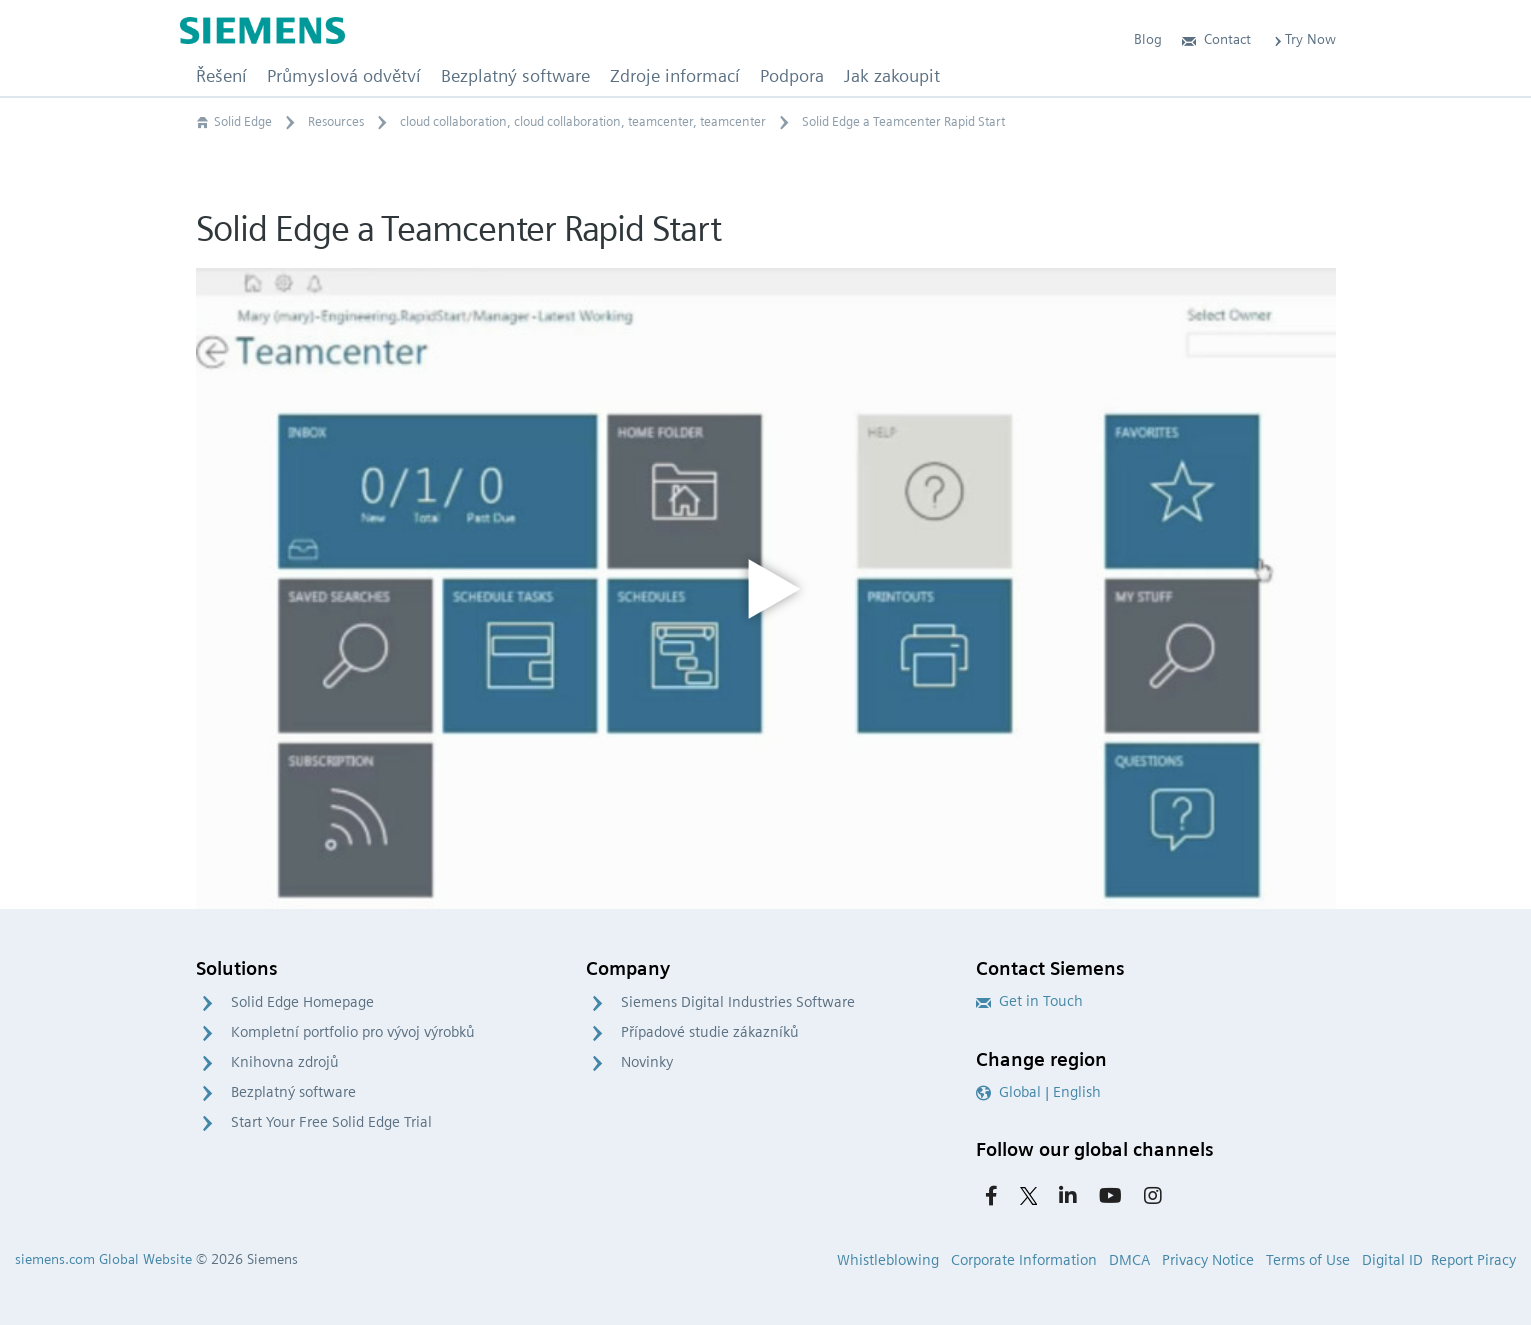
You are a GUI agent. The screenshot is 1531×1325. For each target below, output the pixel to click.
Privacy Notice (1208, 1260)
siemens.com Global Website (103, 1259)
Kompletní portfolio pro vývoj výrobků (353, 1032)
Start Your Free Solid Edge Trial (331, 1122)
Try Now (1303, 39)
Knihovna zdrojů (285, 1062)
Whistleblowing (888, 1260)
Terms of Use (1308, 1260)
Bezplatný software (293, 1092)
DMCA (1129, 1260)
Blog (1148, 39)
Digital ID (1392, 1260)
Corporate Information (1024, 1260)
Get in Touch (1029, 1001)
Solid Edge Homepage (302, 1002)
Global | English (1038, 1092)
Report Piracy (1473, 1260)
